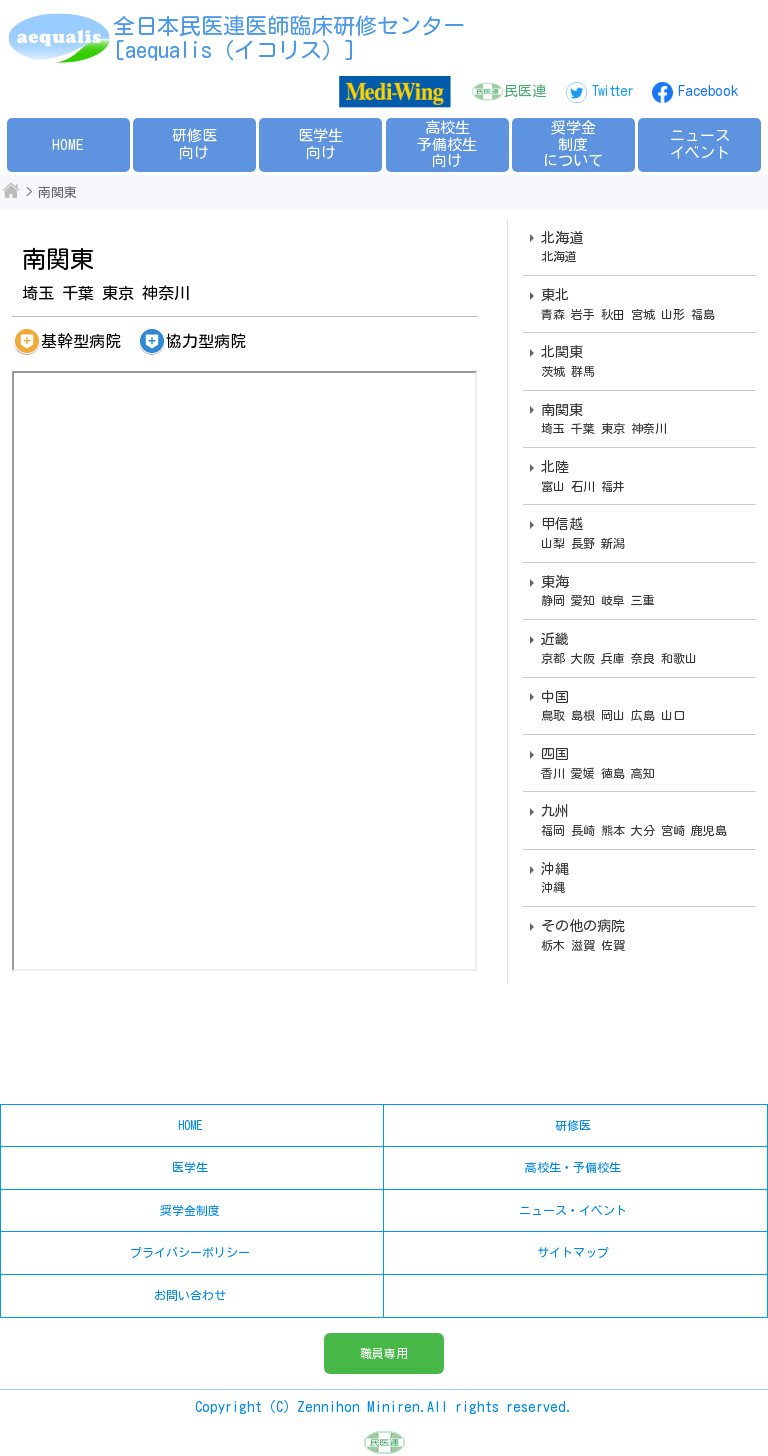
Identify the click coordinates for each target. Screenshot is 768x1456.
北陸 (644, 477)
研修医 (573, 1125)
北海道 (644, 248)
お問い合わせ (190, 1295)
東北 (644, 305)
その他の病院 (644, 936)
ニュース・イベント (573, 1210)
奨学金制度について (573, 144)
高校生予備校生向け (447, 144)
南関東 (644, 420)
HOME (68, 144)
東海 (644, 592)
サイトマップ (573, 1252)
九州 (644, 821)
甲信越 (644, 534)
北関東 (644, 362)
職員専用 (384, 1353)
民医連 (525, 91)
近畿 (644, 649)
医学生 (190, 1167)
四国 (644, 764)
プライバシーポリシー (190, 1252)
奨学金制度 (190, 1210)
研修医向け (194, 144)
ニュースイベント (700, 144)
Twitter (612, 91)
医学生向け (320, 144)
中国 (644, 707)
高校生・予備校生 (573, 1167)
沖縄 (644, 879)
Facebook (708, 91)
